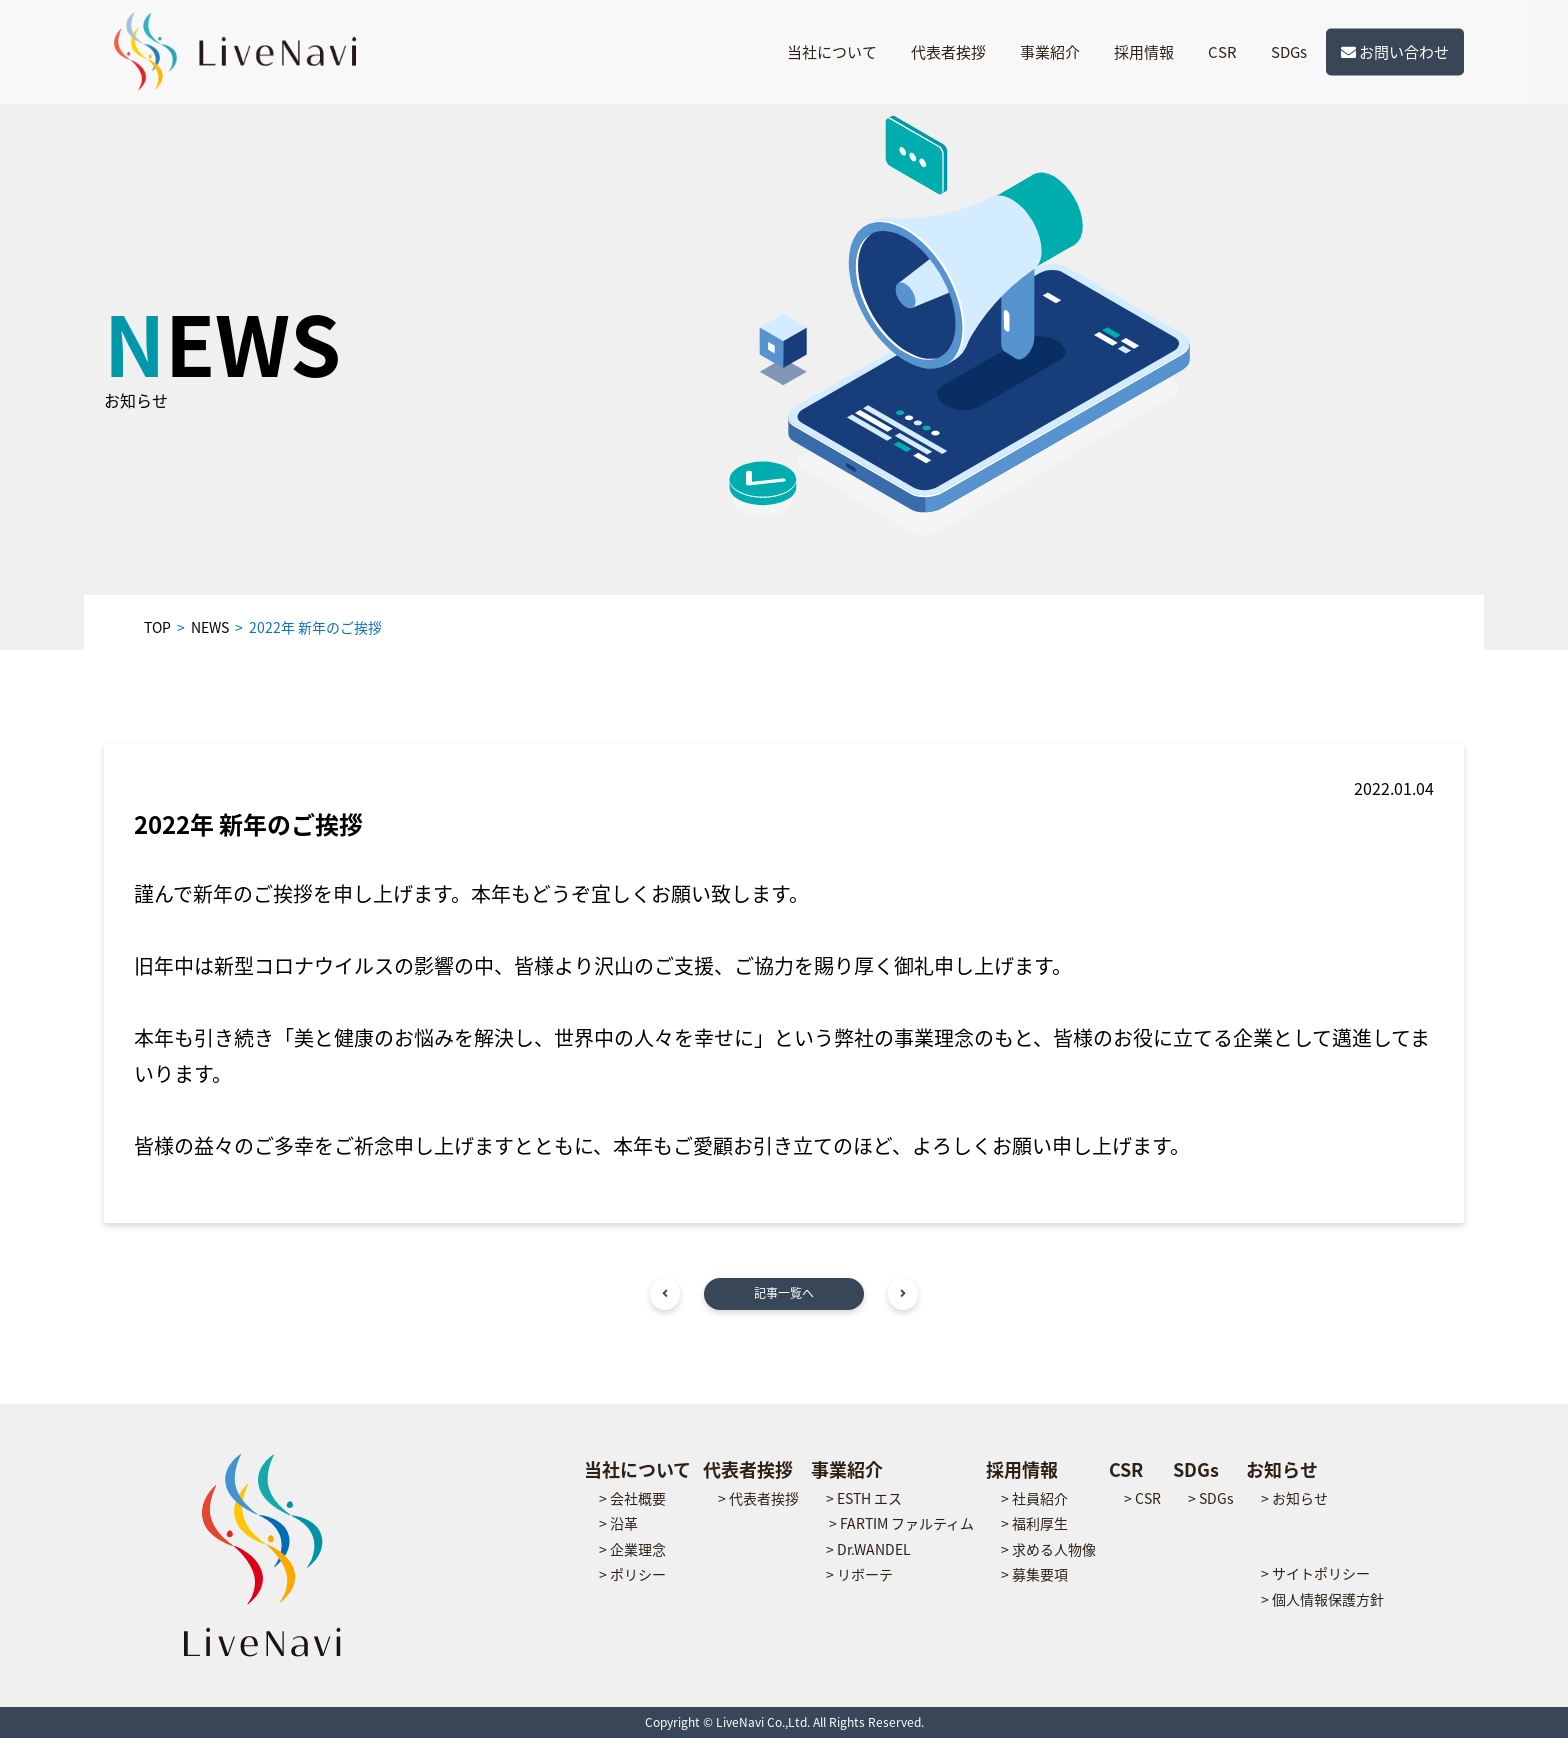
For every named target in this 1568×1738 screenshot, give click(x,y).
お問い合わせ (1395, 52)
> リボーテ (859, 1574)
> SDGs (1211, 1498)
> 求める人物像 (1048, 1549)
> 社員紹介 (1034, 1498)
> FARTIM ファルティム (901, 1523)
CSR (1222, 52)
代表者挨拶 (948, 52)
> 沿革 (618, 1523)
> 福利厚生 (1034, 1523)
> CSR (1142, 1498)
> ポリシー (632, 1574)
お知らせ (1282, 1469)
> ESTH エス (864, 1498)
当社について (832, 52)
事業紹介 (1050, 52)
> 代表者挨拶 (758, 1498)
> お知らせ (1294, 1498)
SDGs (1289, 52)
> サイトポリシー (1315, 1573)
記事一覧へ (784, 1293)
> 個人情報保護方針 (1322, 1599)
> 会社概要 (632, 1498)
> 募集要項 (1034, 1574)
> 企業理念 (632, 1549)
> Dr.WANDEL (868, 1549)
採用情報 (1144, 52)
